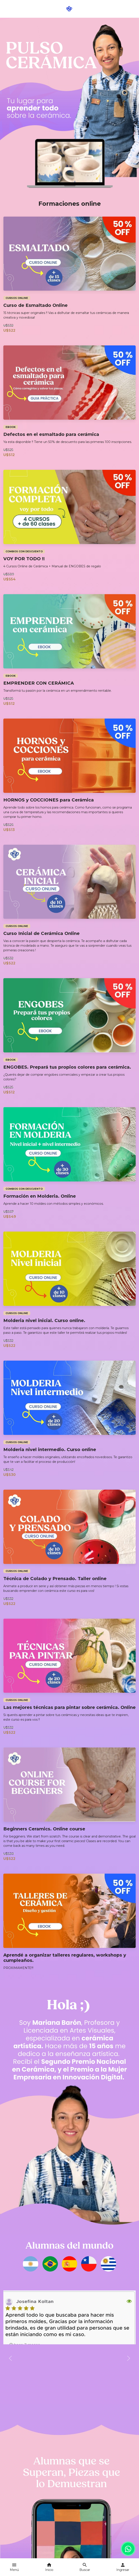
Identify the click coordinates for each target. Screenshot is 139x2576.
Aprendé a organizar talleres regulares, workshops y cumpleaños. (64, 1957)
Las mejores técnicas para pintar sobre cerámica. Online (69, 1707)
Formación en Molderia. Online (39, 1196)
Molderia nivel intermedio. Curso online (49, 1449)
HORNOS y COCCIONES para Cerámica (48, 800)
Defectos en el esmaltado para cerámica (51, 434)
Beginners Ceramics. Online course (44, 1829)
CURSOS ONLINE (17, 298)
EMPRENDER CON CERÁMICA (38, 683)
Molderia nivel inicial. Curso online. (44, 1320)
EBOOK (11, 427)
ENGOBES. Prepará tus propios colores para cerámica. (67, 1067)
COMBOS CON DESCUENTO (24, 551)
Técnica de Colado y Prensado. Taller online (55, 1578)
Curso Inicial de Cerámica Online (41, 933)
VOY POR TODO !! (24, 558)
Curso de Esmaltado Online (35, 305)
